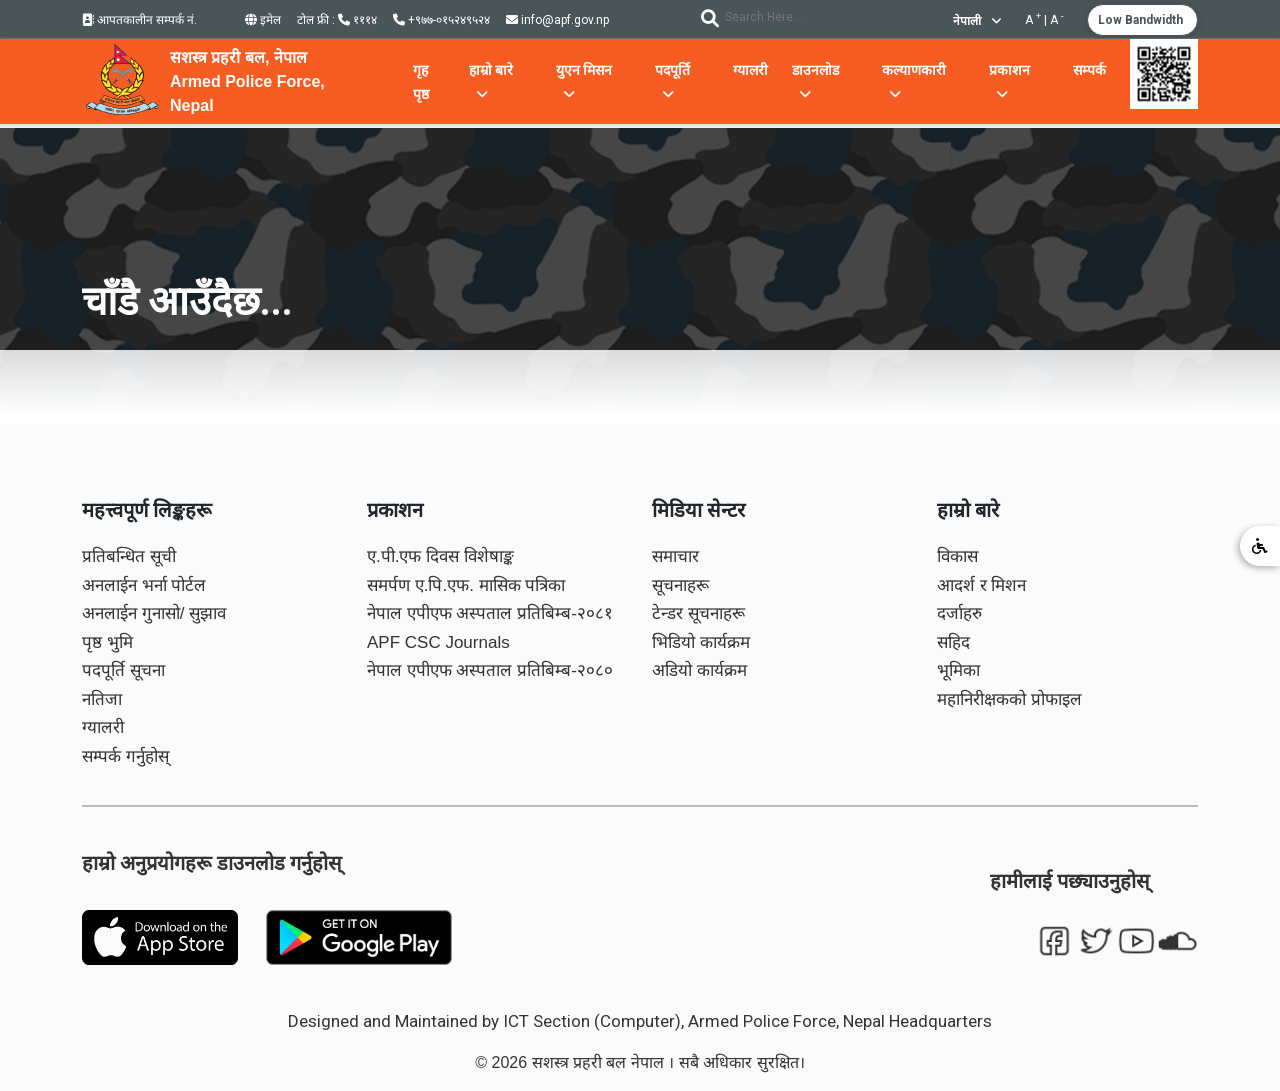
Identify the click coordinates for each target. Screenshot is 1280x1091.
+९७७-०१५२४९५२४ (441, 20)
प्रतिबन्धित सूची (129, 556)
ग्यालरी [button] (750, 70)
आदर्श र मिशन (981, 585)
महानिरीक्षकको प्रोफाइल (1009, 699)
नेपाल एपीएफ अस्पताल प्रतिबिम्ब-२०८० (490, 670)
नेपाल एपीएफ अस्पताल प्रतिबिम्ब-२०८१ (490, 613)
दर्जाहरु (959, 613)
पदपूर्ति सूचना (123, 670)
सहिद (953, 642)
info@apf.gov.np (557, 20)
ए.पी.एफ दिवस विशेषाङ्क (440, 556)
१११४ (357, 20)
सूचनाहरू (680, 585)
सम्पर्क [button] (1089, 70)
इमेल (263, 20)
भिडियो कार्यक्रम (701, 642)
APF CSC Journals (438, 642)
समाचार (675, 556)
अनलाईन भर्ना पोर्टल (144, 585)
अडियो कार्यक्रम (699, 670)
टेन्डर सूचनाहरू (698, 613)
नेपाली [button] (977, 21)
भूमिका (958, 670)
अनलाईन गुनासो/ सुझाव (154, 613)
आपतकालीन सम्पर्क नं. (139, 20)
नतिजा (102, 699)
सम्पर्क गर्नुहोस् (125, 756)
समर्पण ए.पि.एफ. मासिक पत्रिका (466, 585)
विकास (957, 556)
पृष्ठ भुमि (107, 642)
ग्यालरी (103, 727)
